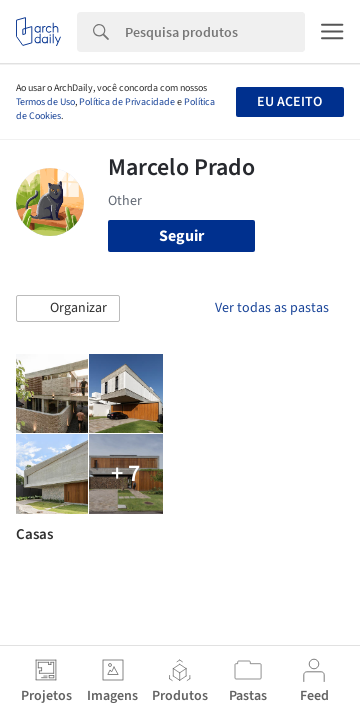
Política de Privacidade (127, 102)
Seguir (181, 236)
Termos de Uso (45, 102)
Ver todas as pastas (272, 308)
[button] (68, 309)
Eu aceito (289, 102)
